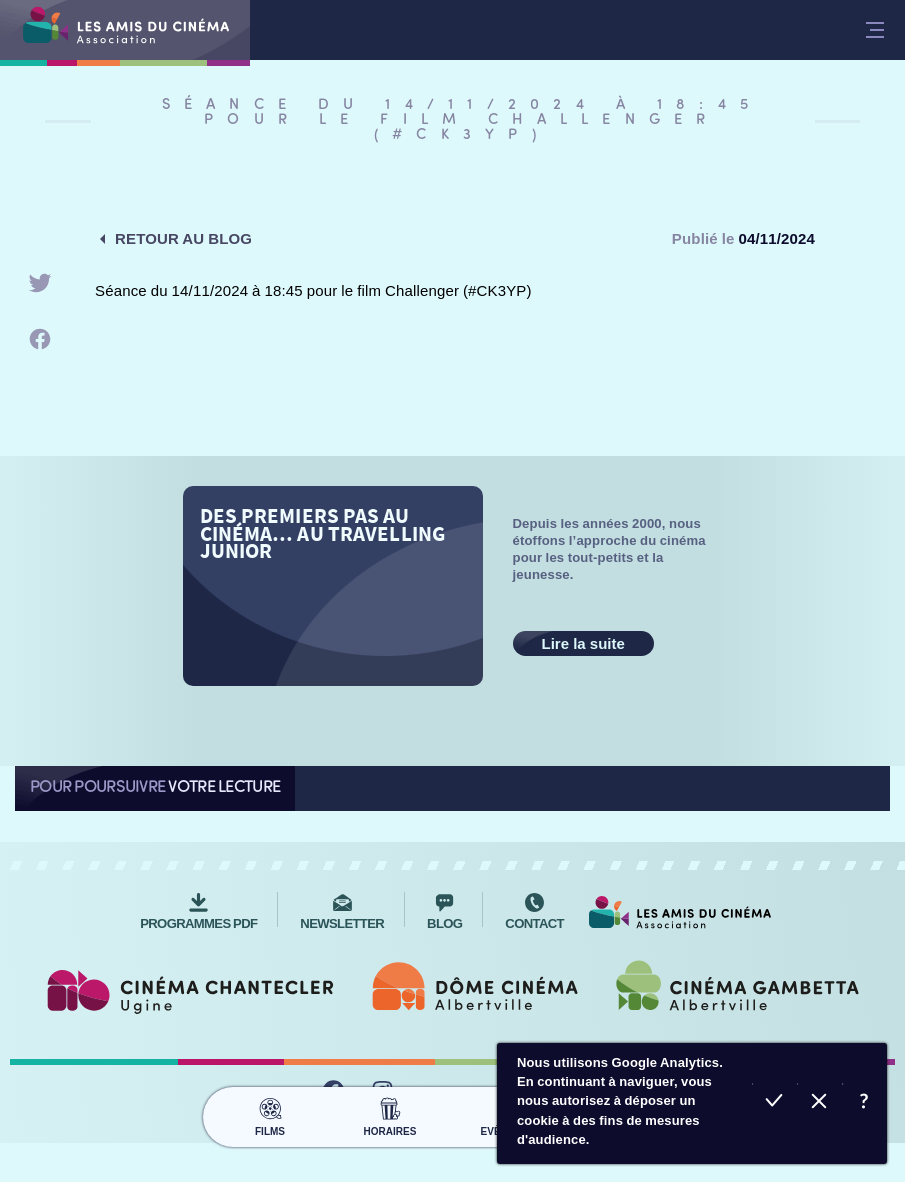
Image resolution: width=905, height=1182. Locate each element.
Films (270, 1114)
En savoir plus (864, 1103)
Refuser (819, 1103)
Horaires (390, 1114)
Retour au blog (183, 238)
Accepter (774, 1103)
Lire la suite (583, 643)
